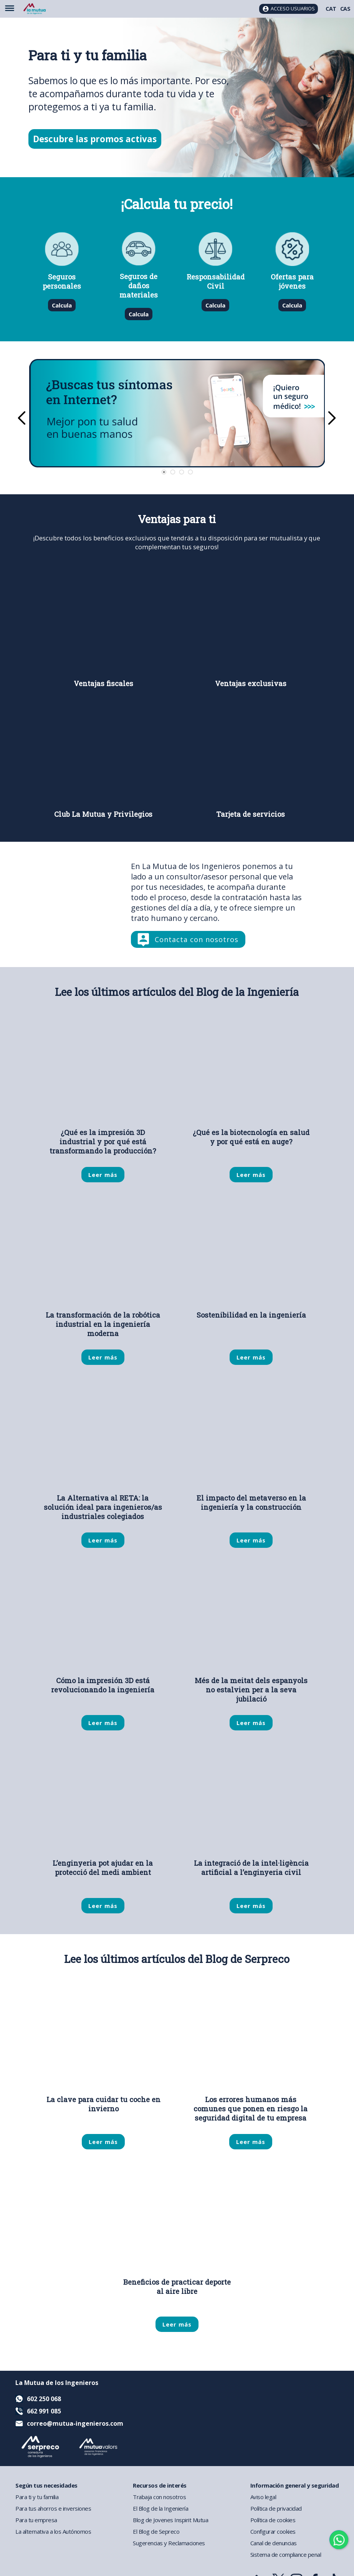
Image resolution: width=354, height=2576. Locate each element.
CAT (331, 8)
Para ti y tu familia (36, 2497)
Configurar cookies (273, 2531)
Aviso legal (263, 2497)
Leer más (102, 1174)
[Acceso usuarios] (288, 9)
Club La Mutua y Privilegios (103, 814)
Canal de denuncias (273, 2543)
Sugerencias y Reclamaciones (169, 2543)
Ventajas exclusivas (250, 683)
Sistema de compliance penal (285, 2554)
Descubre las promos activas (95, 139)
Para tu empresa (36, 2520)
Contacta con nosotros (196, 939)
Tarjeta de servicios (250, 814)
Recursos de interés (160, 2485)
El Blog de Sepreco (156, 2531)
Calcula (62, 305)
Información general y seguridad (294, 2485)
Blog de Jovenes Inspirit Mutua (170, 2520)
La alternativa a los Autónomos (53, 2531)
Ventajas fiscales (103, 683)
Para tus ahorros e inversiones (53, 2508)
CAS (345, 8)
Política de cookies (273, 2520)
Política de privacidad (276, 2508)
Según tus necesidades (46, 2485)
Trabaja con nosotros (159, 2497)
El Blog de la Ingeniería (160, 2508)
